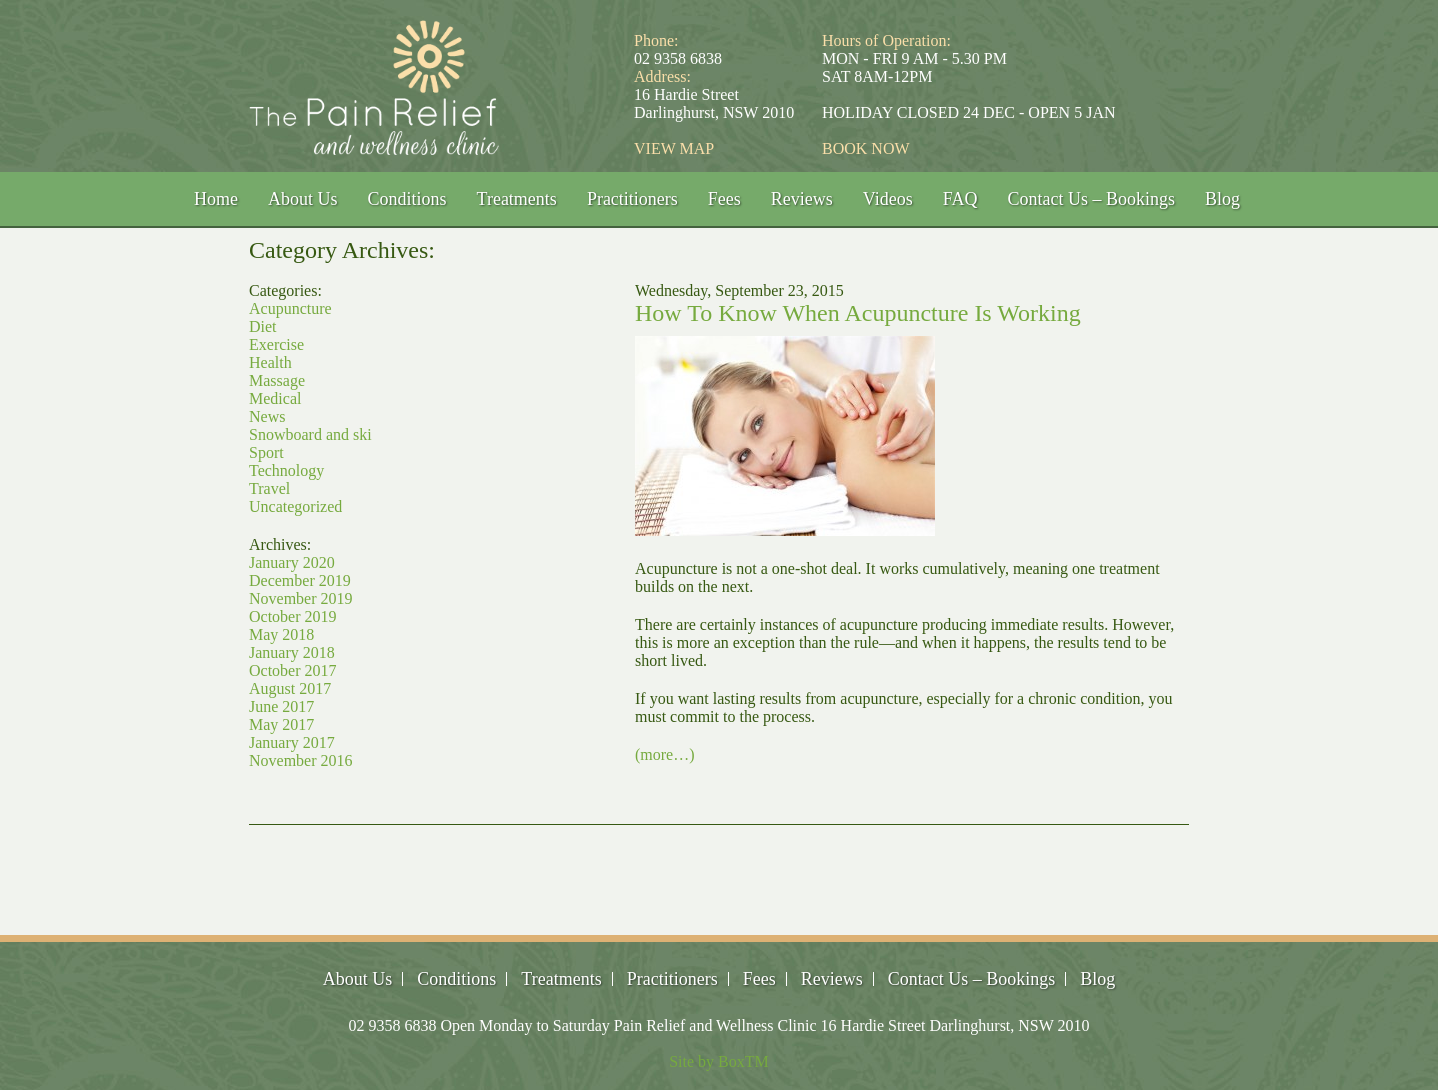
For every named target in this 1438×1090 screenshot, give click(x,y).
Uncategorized (295, 506)
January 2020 (292, 562)
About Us (303, 199)
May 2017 (281, 724)
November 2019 (301, 598)
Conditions (407, 199)
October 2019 (293, 616)
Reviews (802, 199)
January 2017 (292, 742)
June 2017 (281, 706)
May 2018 (281, 634)
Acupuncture (290, 308)
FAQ (960, 199)
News (267, 416)
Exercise (276, 344)
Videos (888, 199)
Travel (269, 488)
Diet (263, 326)
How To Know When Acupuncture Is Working (858, 313)
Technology (286, 470)
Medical (275, 398)
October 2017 (293, 670)
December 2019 (300, 580)
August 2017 (290, 688)
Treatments (517, 199)
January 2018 (292, 652)
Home (216, 199)
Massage (277, 380)
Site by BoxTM (719, 1061)
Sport (266, 452)
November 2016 (301, 760)
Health (270, 362)
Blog (1222, 199)
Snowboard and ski (310, 434)
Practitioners (632, 199)
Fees (724, 199)
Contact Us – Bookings (1091, 199)
